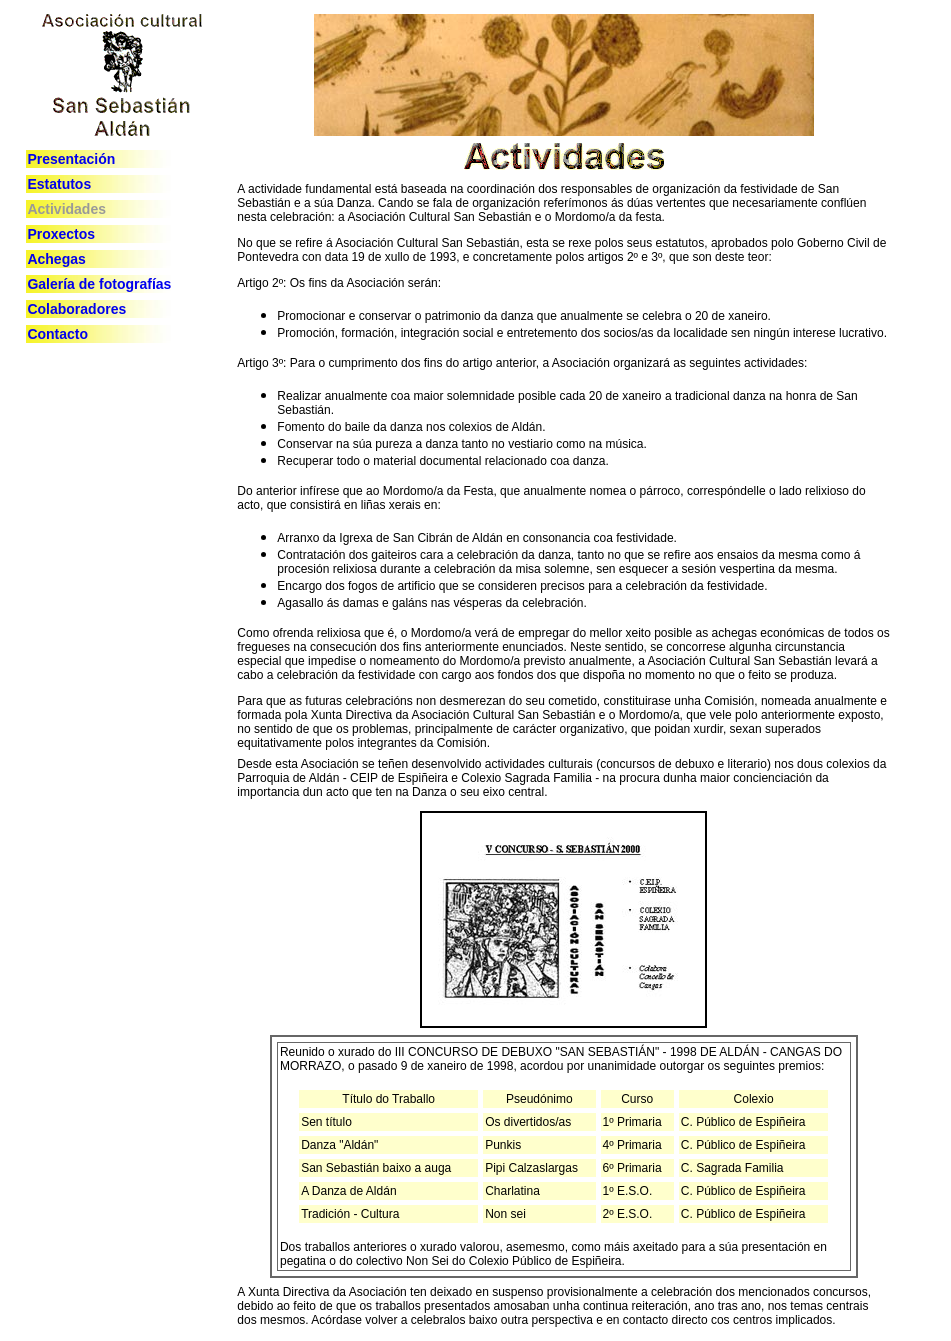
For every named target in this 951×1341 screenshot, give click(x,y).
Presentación (71, 159)
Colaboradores (76, 309)
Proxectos (61, 234)
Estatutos (59, 184)
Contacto (57, 334)
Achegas (56, 259)
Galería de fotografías (99, 284)
